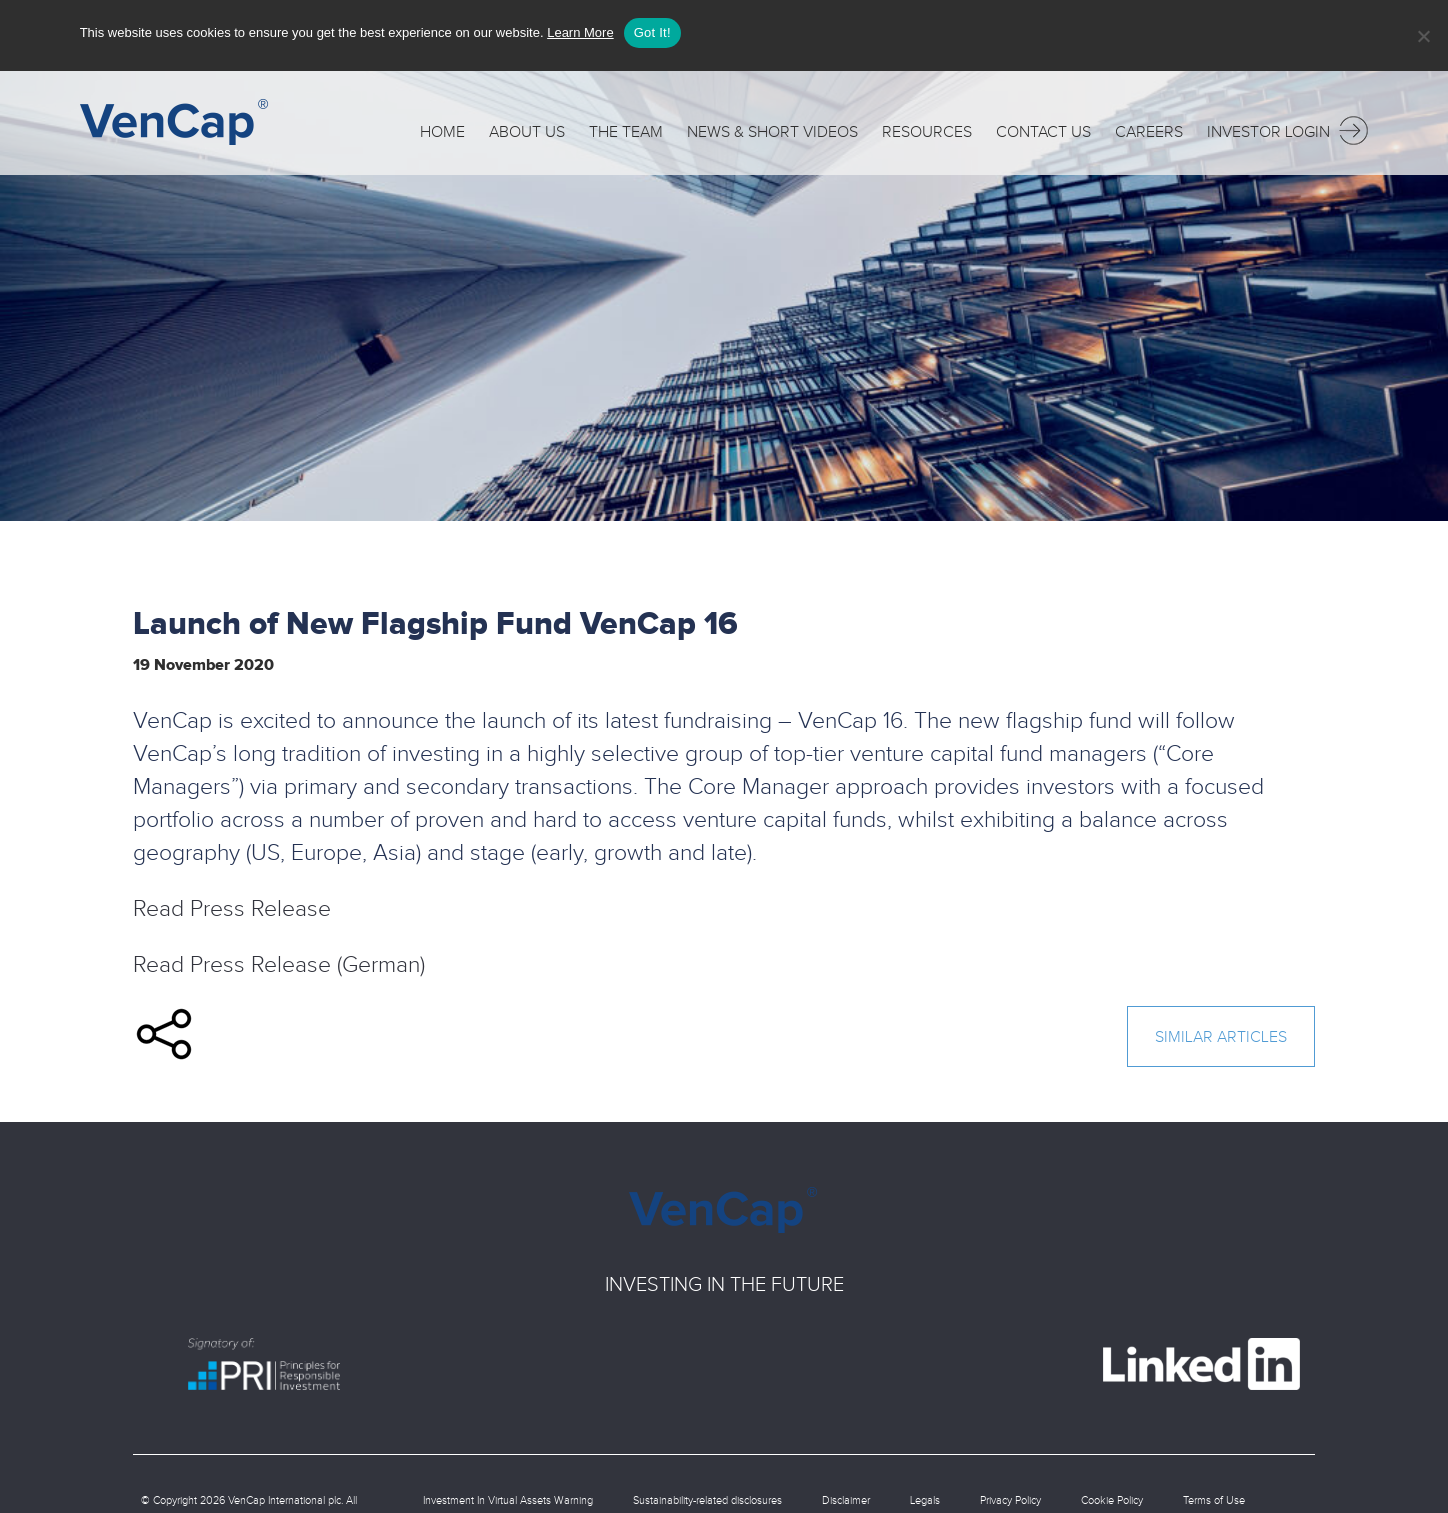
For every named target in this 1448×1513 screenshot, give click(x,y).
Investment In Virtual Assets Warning (508, 1496)
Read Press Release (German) (279, 961)
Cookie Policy (1112, 1496)
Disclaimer (846, 1496)
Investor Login (1287, 125)
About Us (527, 127)
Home (442, 127)
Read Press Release (232, 905)
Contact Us (1043, 127)
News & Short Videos (772, 127)
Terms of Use (1214, 1496)
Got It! (652, 32)
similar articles (1221, 1033)
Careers (1149, 127)
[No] (1423, 36)
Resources (927, 127)
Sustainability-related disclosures (707, 1496)
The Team (626, 127)
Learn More (580, 32)
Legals (925, 1496)
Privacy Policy (1010, 1496)
